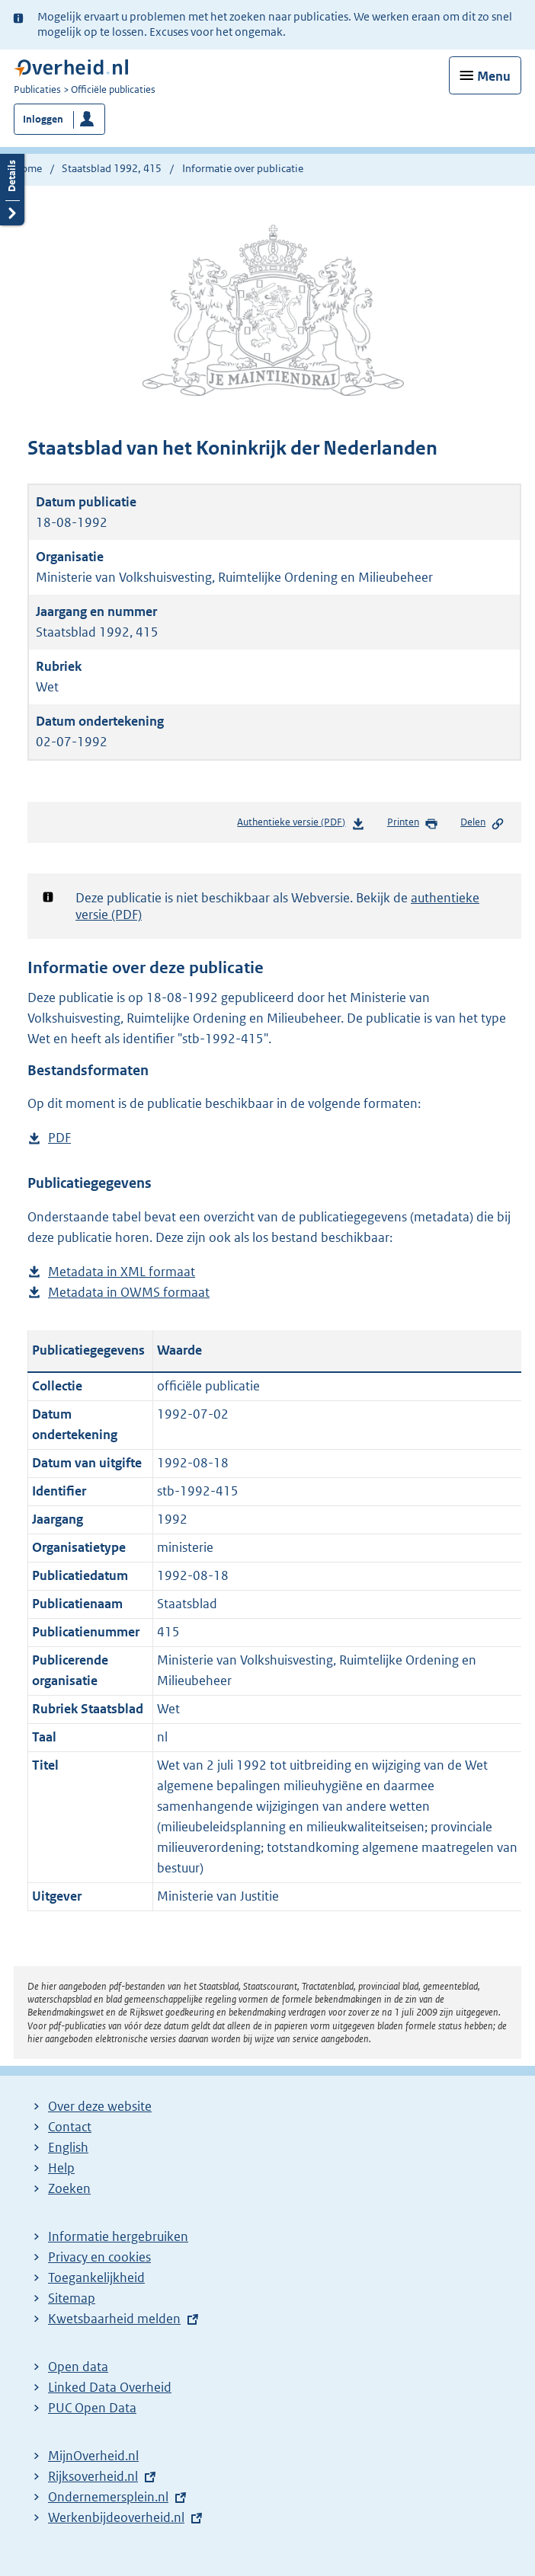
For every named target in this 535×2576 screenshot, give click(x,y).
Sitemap (71, 2298)
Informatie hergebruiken (118, 2236)
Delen (482, 823)
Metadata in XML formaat (121, 1272)
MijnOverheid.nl (93, 2455)
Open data (78, 2366)
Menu (494, 76)
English (68, 2147)
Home (28, 168)
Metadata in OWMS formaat (129, 1292)
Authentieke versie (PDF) (300, 825)
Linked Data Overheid (109, 2387)
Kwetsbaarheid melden (114, 2318)
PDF (59, 1138)
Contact (69, 2126)
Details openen (12, 187)
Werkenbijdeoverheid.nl (116, 2517)
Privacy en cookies (99, 2257)
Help (61, 2167)
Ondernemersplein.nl (108, 2496)
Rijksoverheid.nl (93, 2476)
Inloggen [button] (43, 119)
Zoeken (69, 2188)
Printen (412, 823)
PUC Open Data (92, 2407)
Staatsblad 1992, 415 (112, 168)
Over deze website (100, 2106)
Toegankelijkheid (96, 2277)
